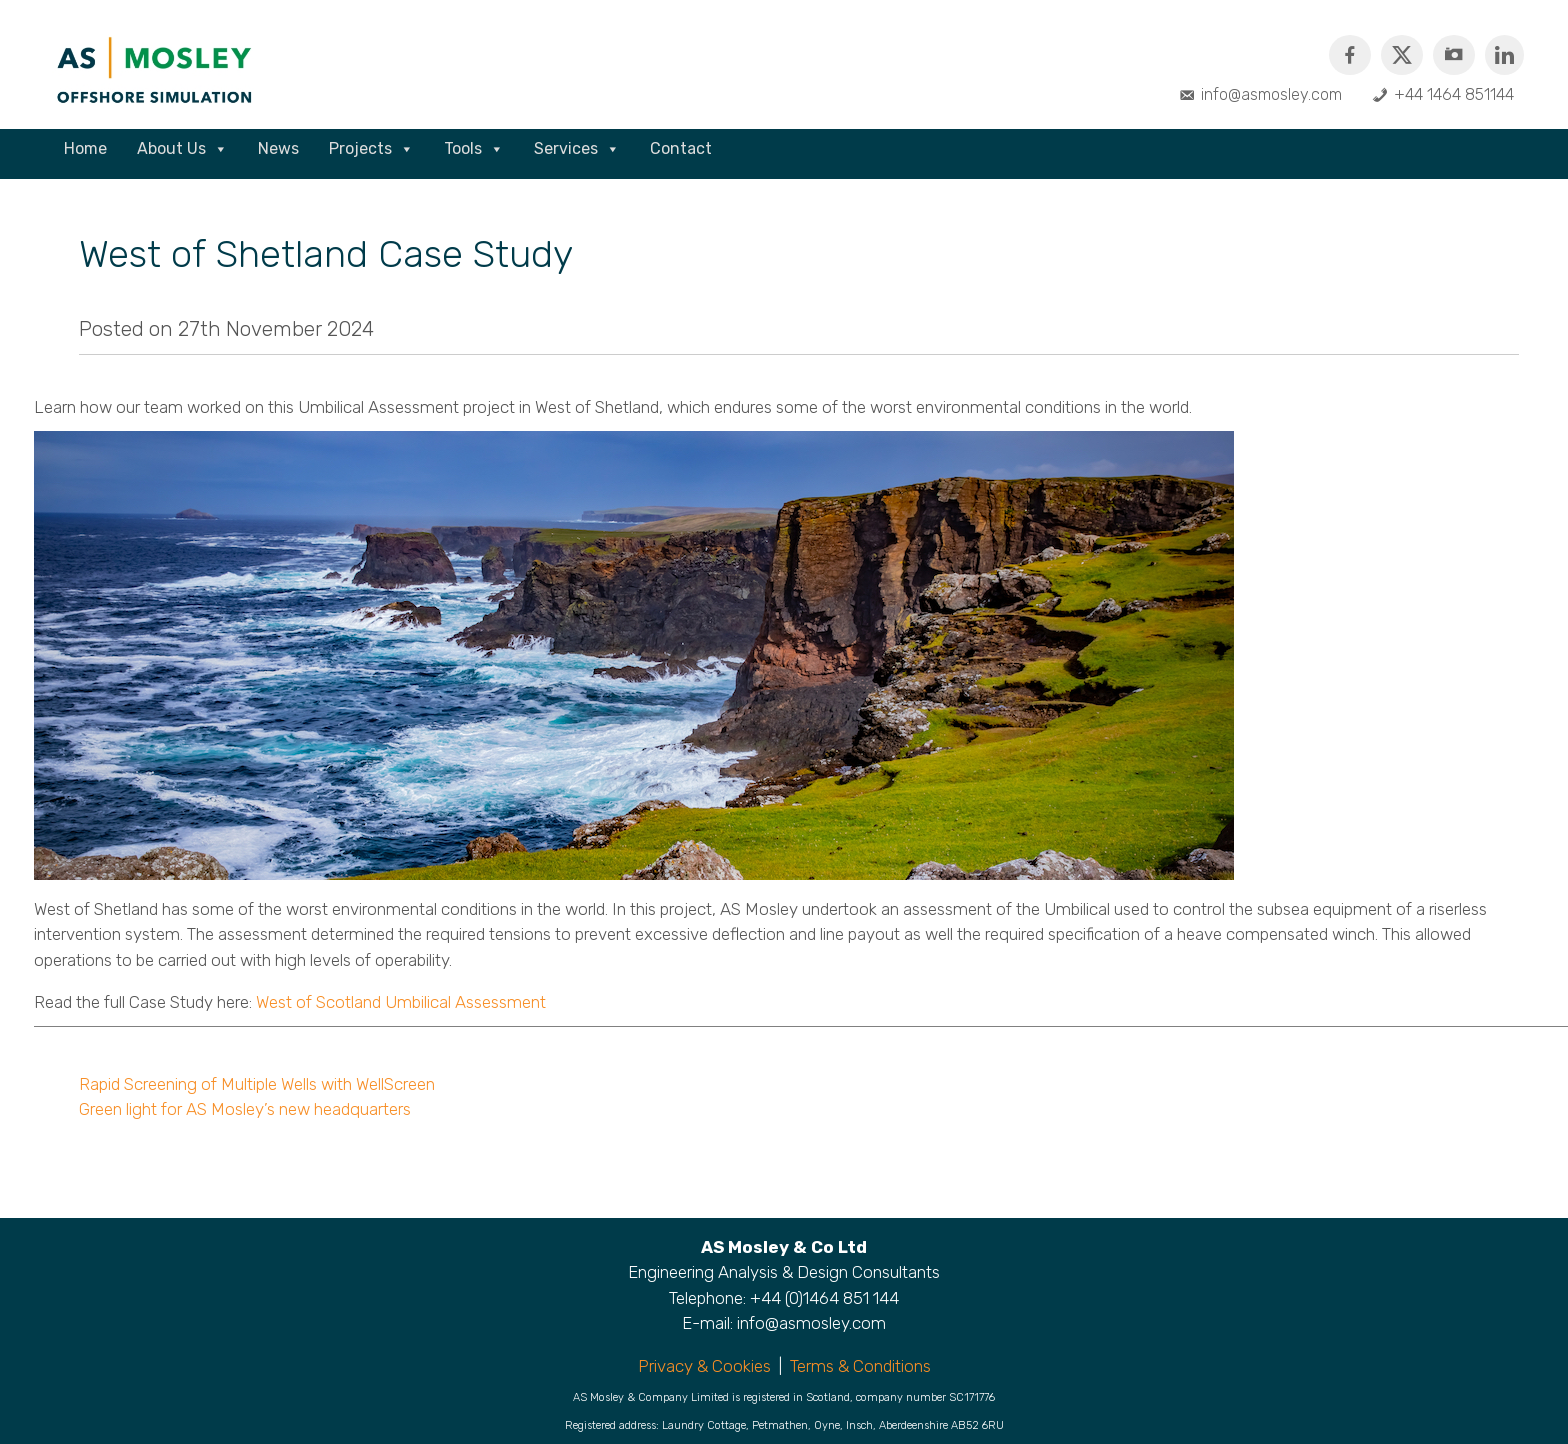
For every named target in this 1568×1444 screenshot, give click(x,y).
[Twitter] (1402, 55)
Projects (371, 149)
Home (85, 148)
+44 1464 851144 (1454, 94)
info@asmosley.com (1271, 94)
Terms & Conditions (860, 1366)
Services (577, 149)
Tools (474, 149)
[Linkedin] (1504, 55)
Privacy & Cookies (704, 1366)
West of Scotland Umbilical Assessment (401, 1002)
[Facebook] (1350, 55)
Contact (681, 148)
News (278, 148)
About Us (182, 149)
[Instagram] (1454, 55)
